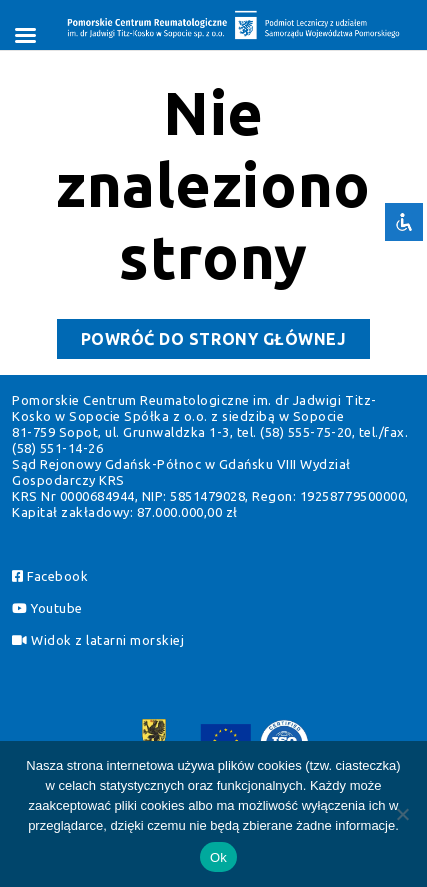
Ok (218, 857)
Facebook (50, 576)
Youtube (47, 608)
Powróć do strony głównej (225, 342)
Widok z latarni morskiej (98, 640)
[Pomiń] (402, 814)
